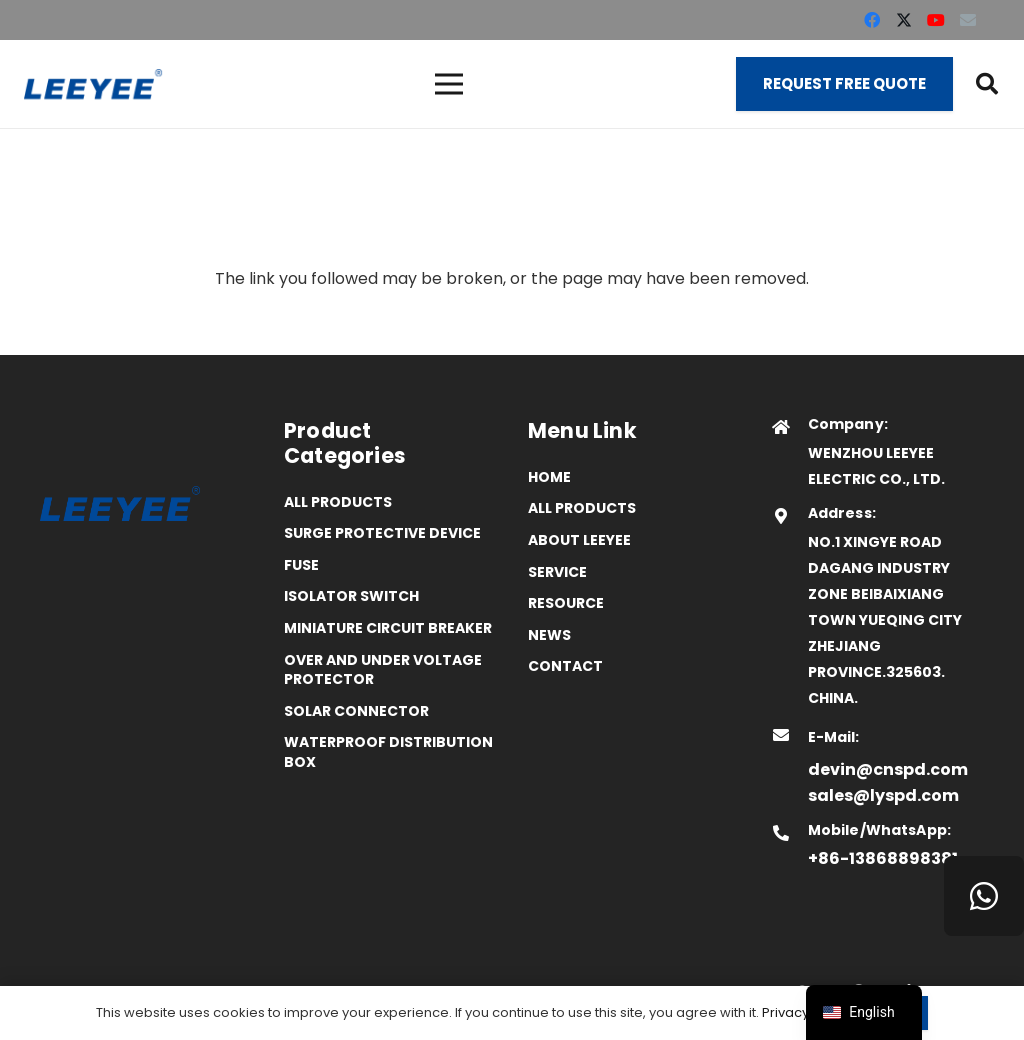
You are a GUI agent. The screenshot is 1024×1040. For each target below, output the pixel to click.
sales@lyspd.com (883, 795)
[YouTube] (936, 20)
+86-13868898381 (883, 858)
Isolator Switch (351, 596)
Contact (565, 666)
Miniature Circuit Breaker (388, 628)
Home (549, 477)
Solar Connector (356, 711)
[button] (987, 84)
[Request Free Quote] (844, 84)
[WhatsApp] (984, 896)
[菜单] (449, 84)
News (549, 635)
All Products (338, 502)
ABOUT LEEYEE (579, 540)
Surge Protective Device (382, 533)
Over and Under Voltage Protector (383, 670)
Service (557, 572)
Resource (566, 603)
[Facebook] (872, 20)
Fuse (301, 565)
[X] (904, 20)
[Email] (968, 20)
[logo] (93, 84)
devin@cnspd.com (888, 769)
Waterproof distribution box (388, 752)
